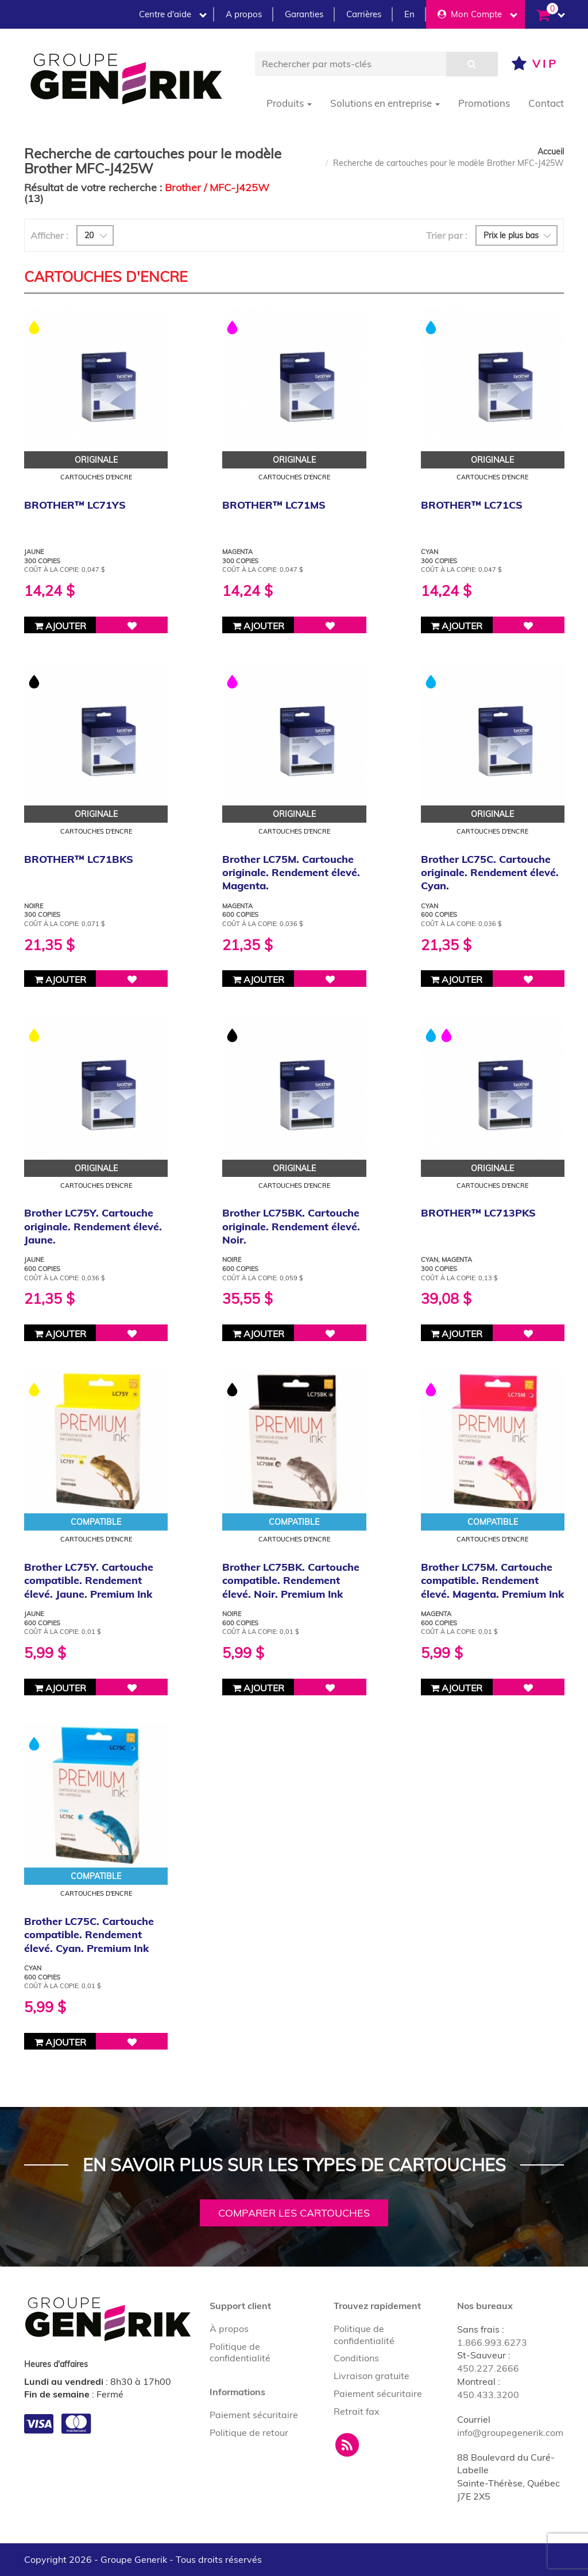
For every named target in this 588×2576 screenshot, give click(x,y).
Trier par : (446, 235)
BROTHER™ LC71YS (75, 505)
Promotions (484, 103)
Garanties (304, 14)
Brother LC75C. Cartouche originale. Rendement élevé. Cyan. (490, 873)
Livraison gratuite (371, 2375)
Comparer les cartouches (294, 2212)
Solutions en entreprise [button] (385, 103)
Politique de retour (249, 2432)
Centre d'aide (173, 14)
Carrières (363, 14)
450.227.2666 (488, 2368)
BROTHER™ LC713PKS (478, 1212)
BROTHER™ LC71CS (472, 505)
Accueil (550, 151)
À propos (229, 2328)
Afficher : (49, 235)
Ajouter (60, 626)
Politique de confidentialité (240, 2352)
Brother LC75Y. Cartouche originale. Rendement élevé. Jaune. (93, 1226)
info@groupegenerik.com (510, 2432)
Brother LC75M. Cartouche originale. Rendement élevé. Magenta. (291, 873)
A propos (244, 14)
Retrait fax (357, 2411)
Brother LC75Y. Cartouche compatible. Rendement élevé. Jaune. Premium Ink (88, 1580)
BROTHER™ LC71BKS (78, 859)
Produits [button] (289, 103)
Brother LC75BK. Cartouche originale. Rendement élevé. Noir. (291, 1226)
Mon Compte (477, 14)
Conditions (356, 2358)
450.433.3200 (488, 2394)
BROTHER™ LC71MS (274, 505)
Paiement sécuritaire (254, 2414)
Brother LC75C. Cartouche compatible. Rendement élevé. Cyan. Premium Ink (89, 1935)
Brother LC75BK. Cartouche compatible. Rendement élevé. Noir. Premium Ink (290, 1580)
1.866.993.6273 (492, 2342)
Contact (546, 103)
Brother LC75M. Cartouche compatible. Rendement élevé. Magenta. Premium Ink (492, 1580)
